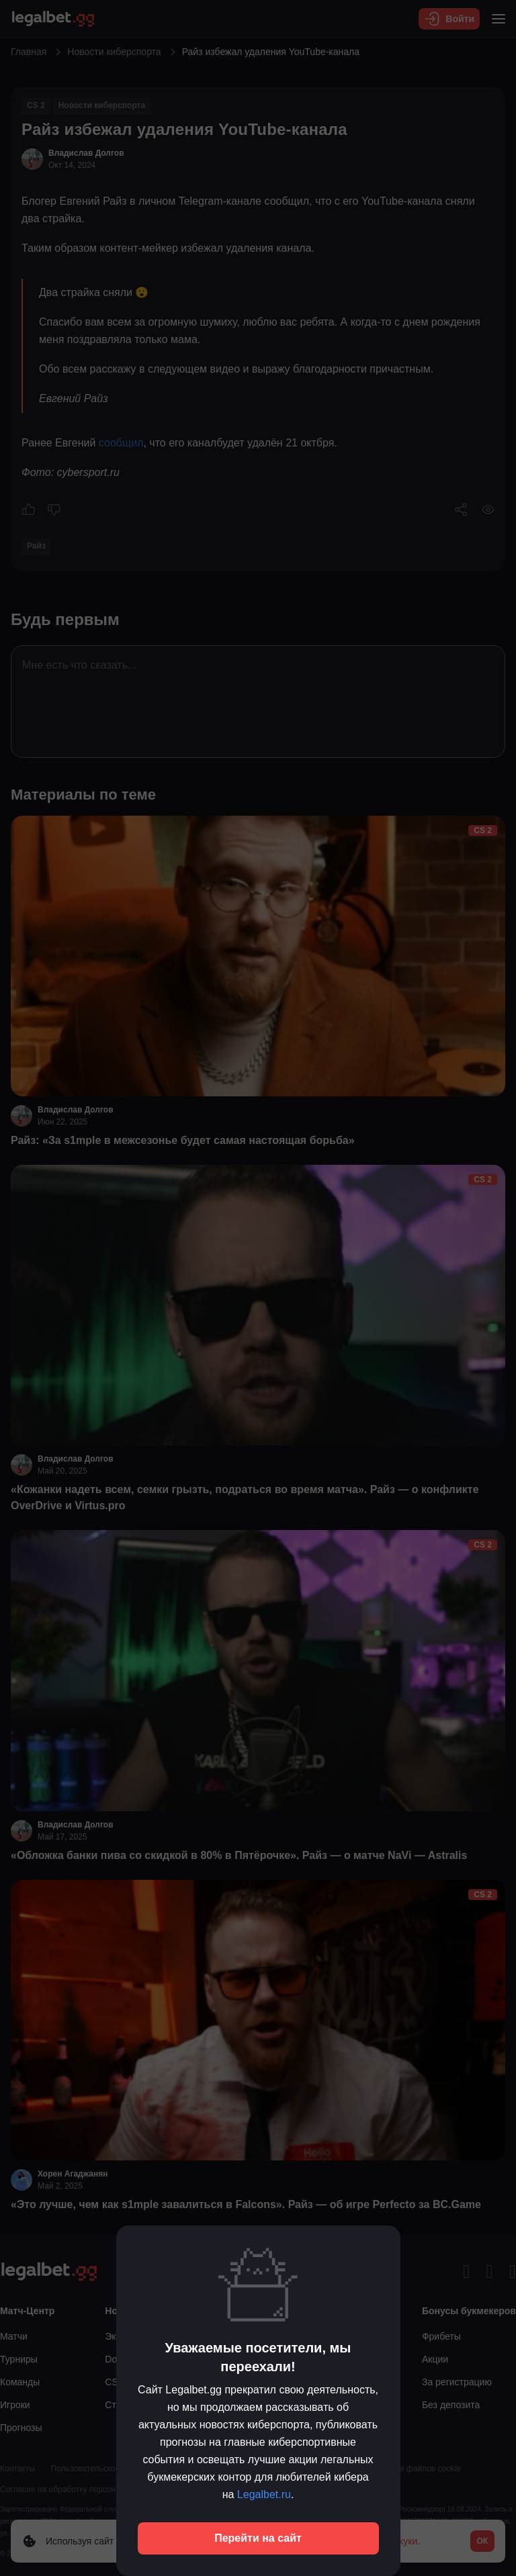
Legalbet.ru (264, 2494)
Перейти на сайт (258, 2538)
